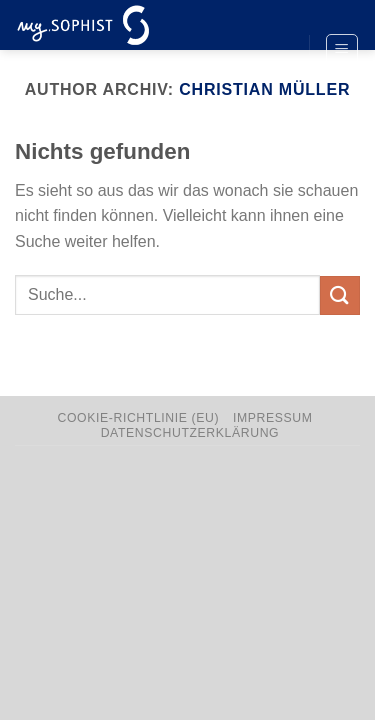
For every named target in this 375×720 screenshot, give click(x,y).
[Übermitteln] (340, 295)
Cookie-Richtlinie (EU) (139, 418)
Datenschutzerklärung (190, 433)
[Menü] (342, 50)
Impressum (273, 418)
